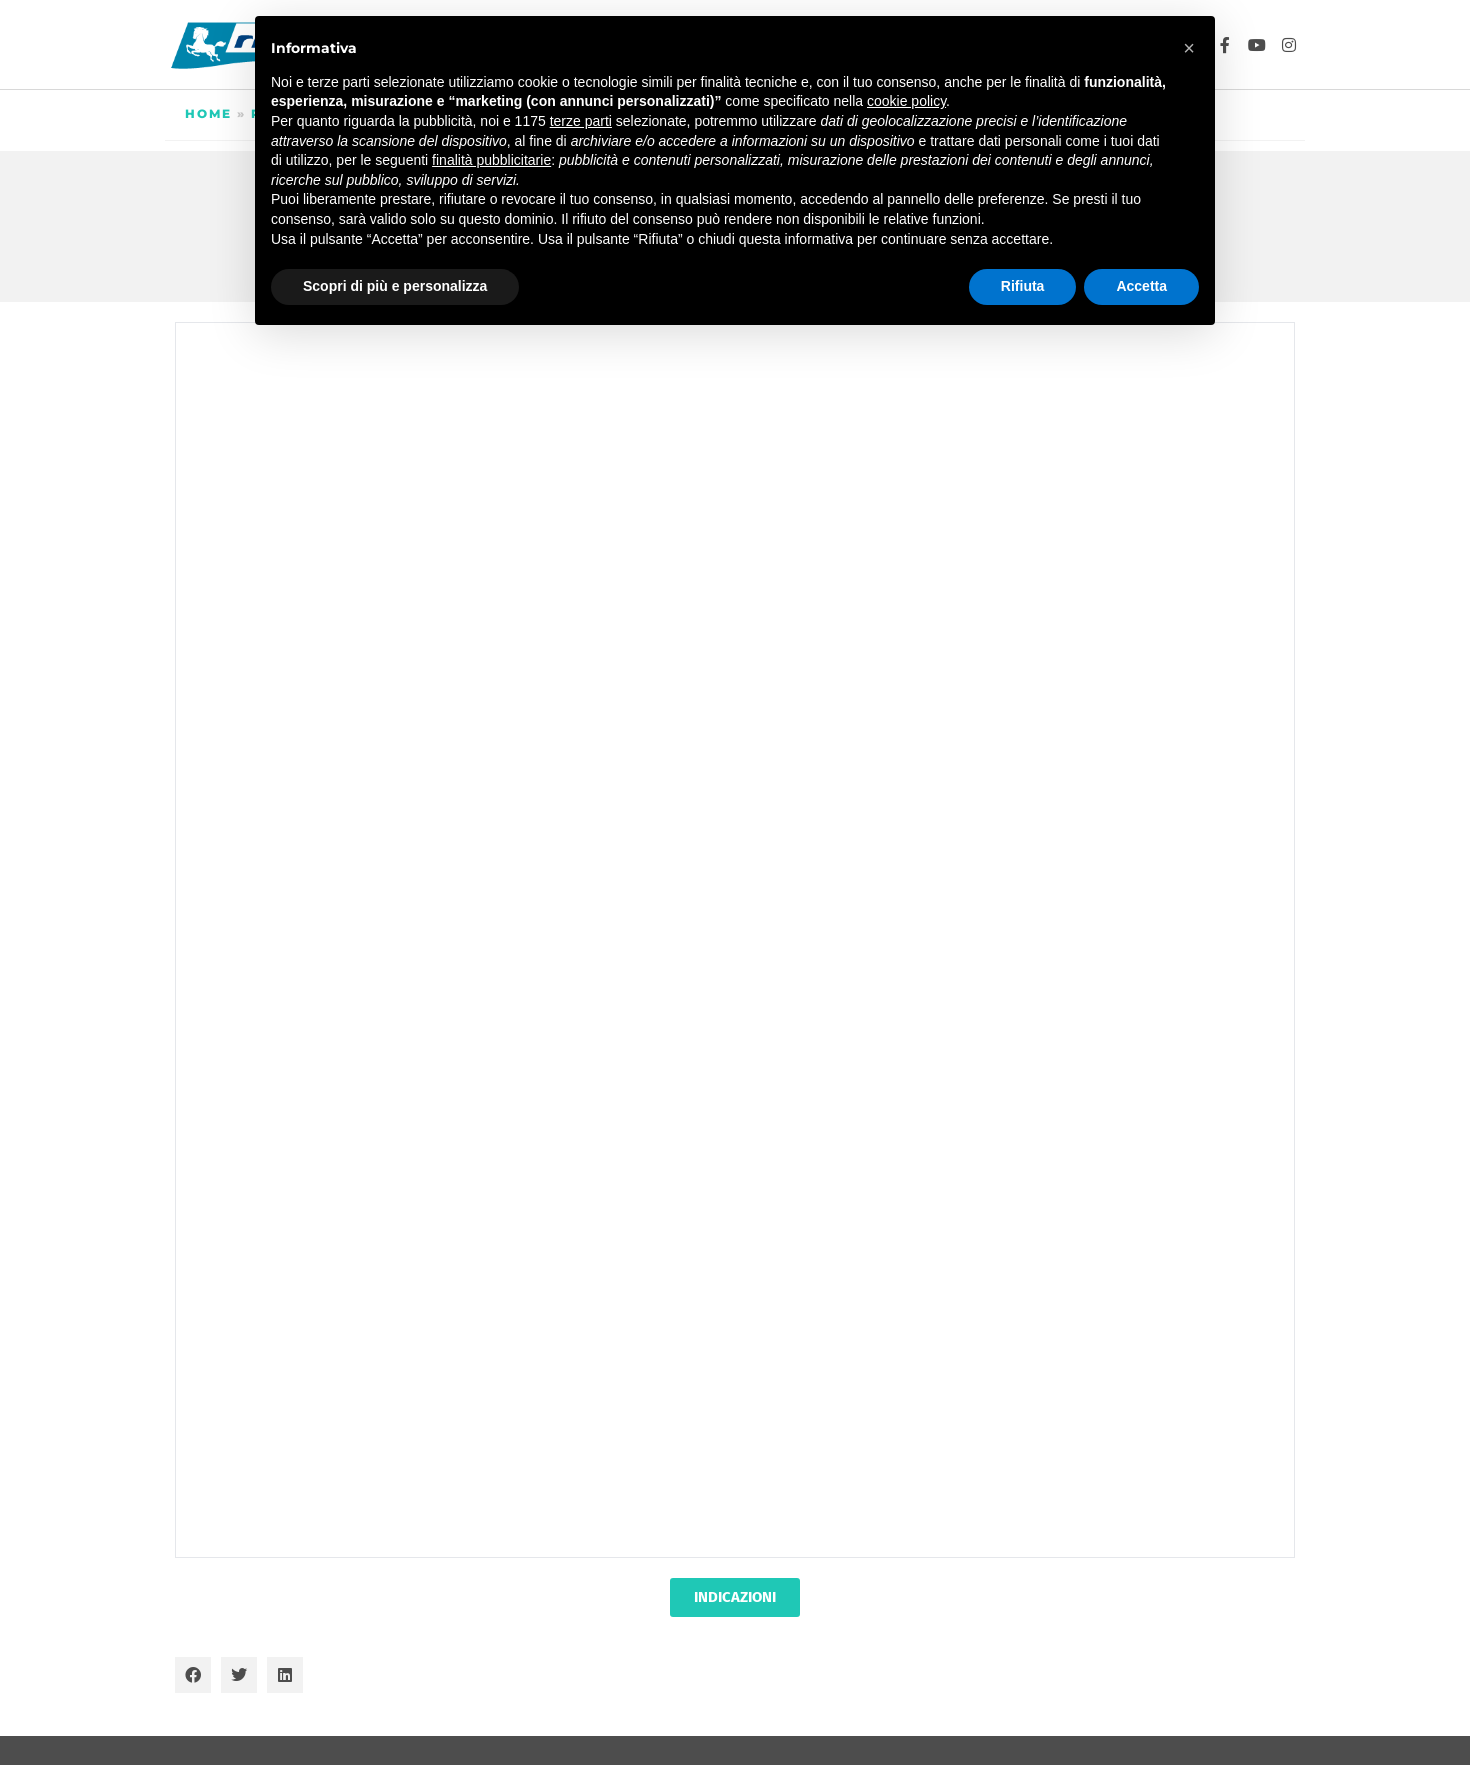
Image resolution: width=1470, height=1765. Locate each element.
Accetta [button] (1141, 286)
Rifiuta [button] (1023, 286)
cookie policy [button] (906, 101)
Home (208, 113)
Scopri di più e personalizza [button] (395, 286)
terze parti (581, 121)
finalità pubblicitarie (491, 160)
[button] (193, 1675)
